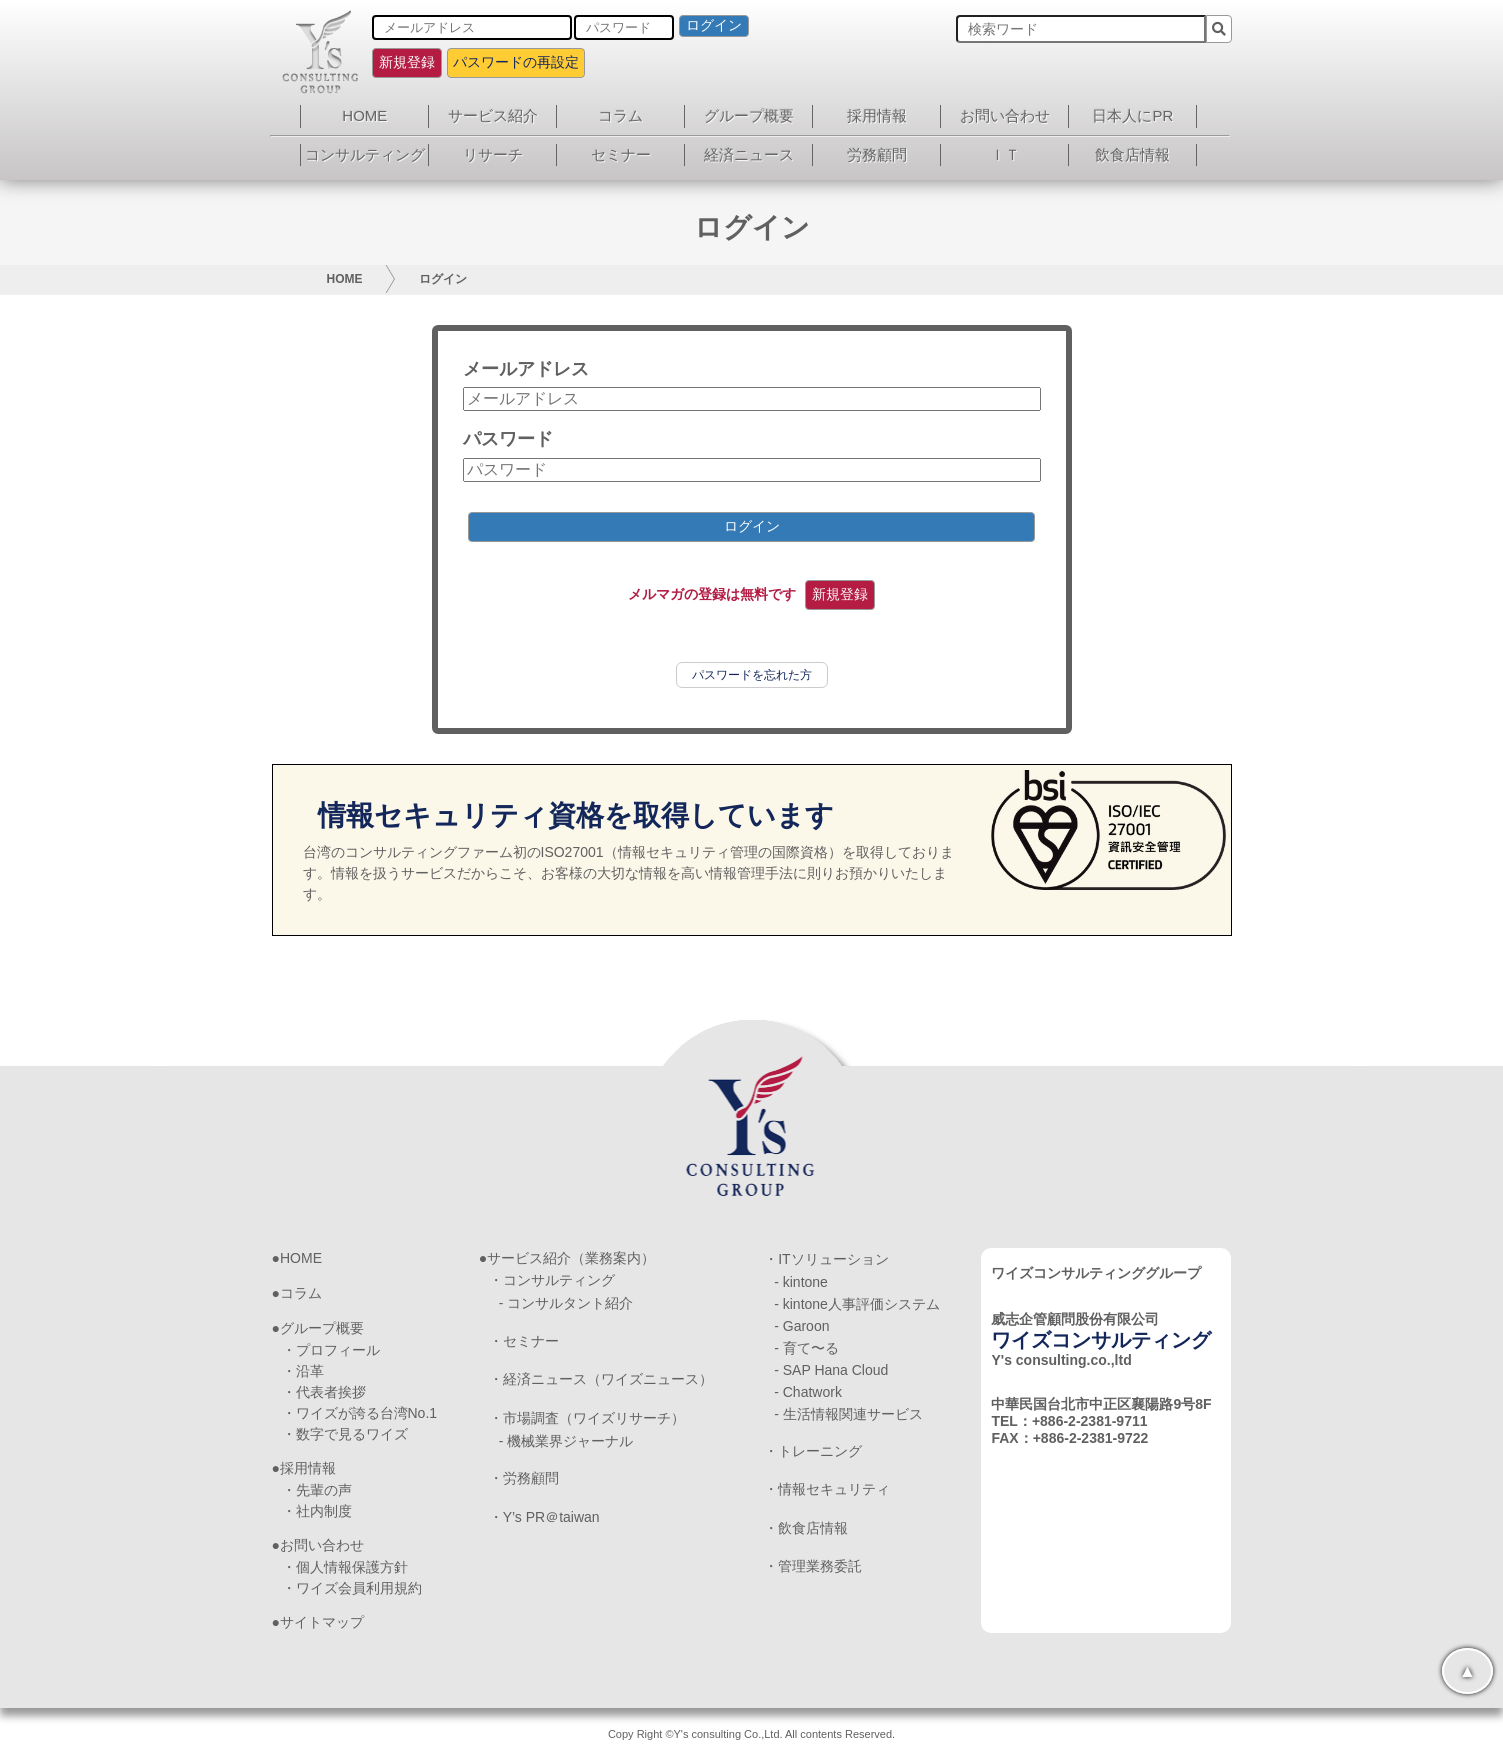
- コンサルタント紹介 (566, 1303)
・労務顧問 (524, 1478)
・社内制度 (317, 1511)
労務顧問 (877, 154)
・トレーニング (813, 1451)
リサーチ (493, 154)
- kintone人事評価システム (857, 1304)
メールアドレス (526, 369)
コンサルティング (365, 154)
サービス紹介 (493, 115)
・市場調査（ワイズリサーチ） (587, 1418)
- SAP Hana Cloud (831, 1370)
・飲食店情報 (806, 1528)
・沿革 (303, 1371)
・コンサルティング (552, 1280)
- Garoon (801, 1326)
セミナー (621, 154)
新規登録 (407, 62)
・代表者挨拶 (324, 1392)
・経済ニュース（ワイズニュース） (601, 1379)
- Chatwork (808, 1392)
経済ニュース (749, 154)
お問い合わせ (1005, 115)
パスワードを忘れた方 (752, 675)
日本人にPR (1132, 115)
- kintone (801, 1282)
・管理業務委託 (813, 1566)
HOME (364, 115)
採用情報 (877, 115)
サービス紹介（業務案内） (571, 1258)
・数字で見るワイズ (345, 1434)
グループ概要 (749, 115)
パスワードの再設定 (516, 62)
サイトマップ (322, 1622)
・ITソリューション (826, 1259)
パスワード (508, 439)
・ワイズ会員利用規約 (352, 1588)
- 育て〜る (806, 1348)
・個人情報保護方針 (345, 1567)
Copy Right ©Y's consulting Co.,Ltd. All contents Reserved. (751, 1734)
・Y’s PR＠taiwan (544, 1517)
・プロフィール (331, 1350)
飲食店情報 (1132, 154)
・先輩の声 (317, 1490)
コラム (620, 115)
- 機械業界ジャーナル (566, 1441)
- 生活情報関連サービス (848, 1414)
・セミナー (524, 1341)
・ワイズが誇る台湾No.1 (360, 1413)
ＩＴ (1005, 154)
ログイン (714, 25)
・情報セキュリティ (827, 1489)
